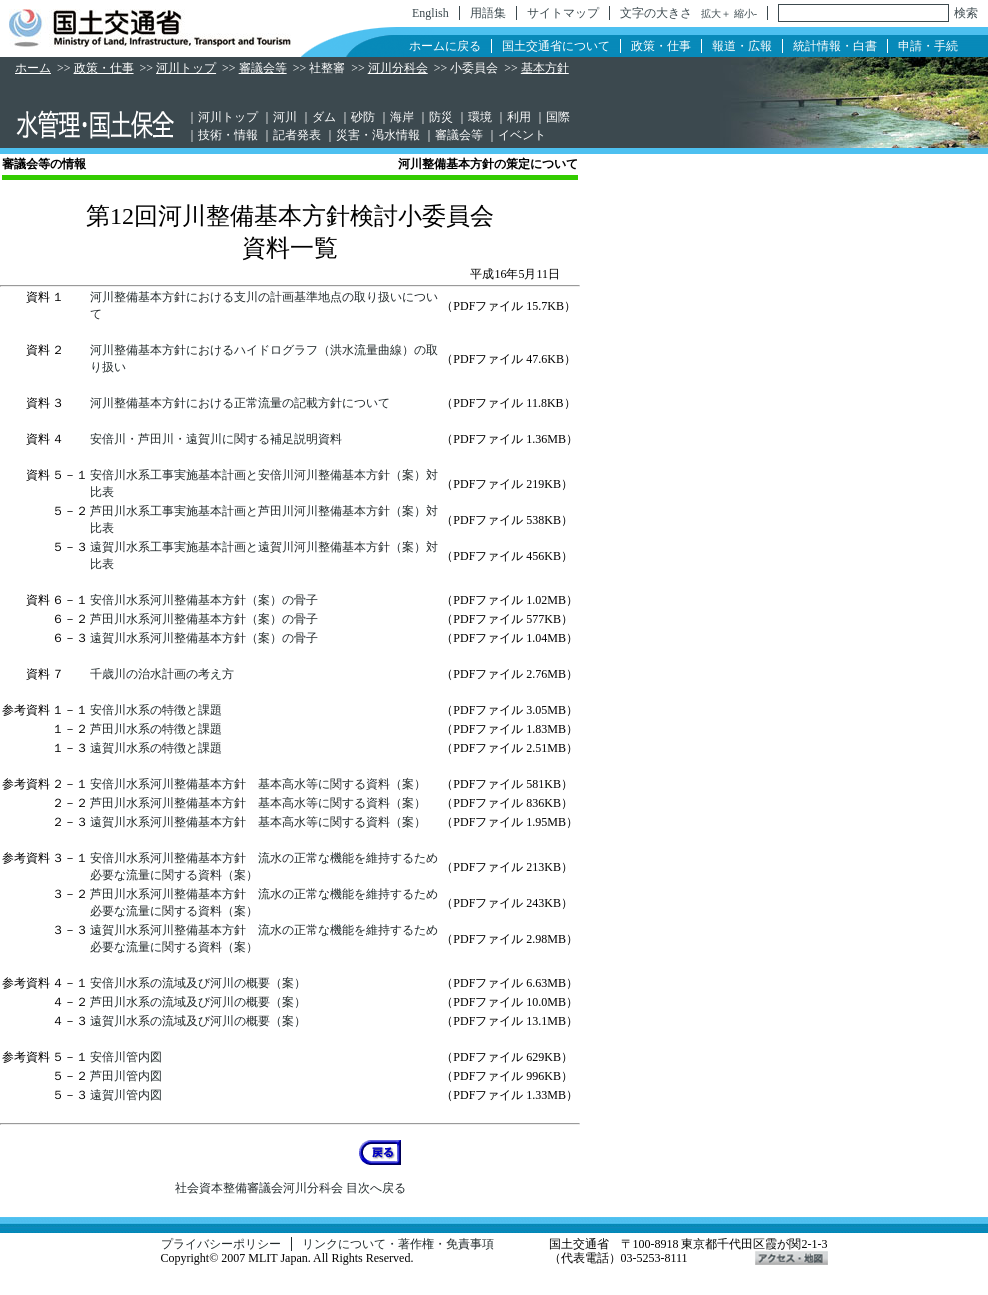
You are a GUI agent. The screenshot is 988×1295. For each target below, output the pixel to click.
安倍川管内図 (126, 1057)
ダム (324, 117)
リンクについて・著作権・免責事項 (398, 1244)
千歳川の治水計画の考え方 (162, 674)
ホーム (33, 68)
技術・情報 (228, 135)
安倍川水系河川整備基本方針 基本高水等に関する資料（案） (258, 784)
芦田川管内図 (126, 1076)
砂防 (363, 117)
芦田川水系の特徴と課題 (156, 729)
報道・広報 (742, 46)
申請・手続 (928, 46)
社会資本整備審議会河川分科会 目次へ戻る (290, 1188)
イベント (522, 135)
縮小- (745, 13)
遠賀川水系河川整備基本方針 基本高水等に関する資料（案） (258, 822)
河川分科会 (398, 68)
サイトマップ (563, 13)
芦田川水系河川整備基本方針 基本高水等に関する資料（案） (258, 803)
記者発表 (297, 135)
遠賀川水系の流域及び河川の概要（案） (198, 1021)
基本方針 (545, 68)
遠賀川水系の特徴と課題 (156, 748)
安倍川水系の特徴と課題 (156, 710)
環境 (480, 117)
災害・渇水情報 (378, 135)
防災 (441, 117)
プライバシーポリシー (221, 1244)
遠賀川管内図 (126, 1095)
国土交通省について (556, 46)
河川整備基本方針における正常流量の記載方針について (240, 403)
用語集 (488, 13)
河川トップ (186, 68)
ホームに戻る (445, 46)
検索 (966, 13)
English (430, 13)
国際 (558, 117)
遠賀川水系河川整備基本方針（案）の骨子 (204, 638)
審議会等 (263, 68)
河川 (285, 117)
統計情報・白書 (835, 46)
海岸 (402, 117)
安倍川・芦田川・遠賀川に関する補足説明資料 (216, 439)
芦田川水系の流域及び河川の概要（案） (198, 1002)
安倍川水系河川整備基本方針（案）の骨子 (204, 600)
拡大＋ (716, 13)
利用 (519, 117)
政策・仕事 (661, 46)
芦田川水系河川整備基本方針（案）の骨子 (204, 619)
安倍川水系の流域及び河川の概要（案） (198, 983)
